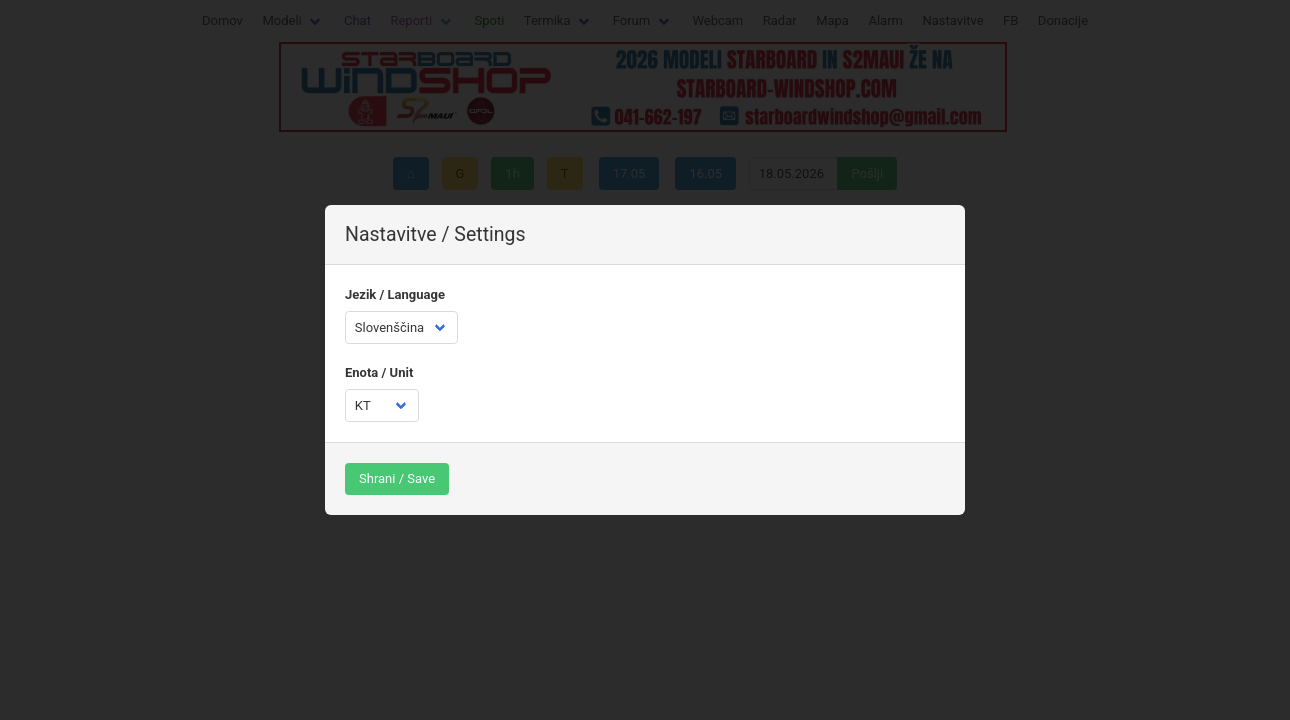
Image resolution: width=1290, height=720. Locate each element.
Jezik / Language (395, 294)
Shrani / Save (397, 478)
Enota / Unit (379, 372)
